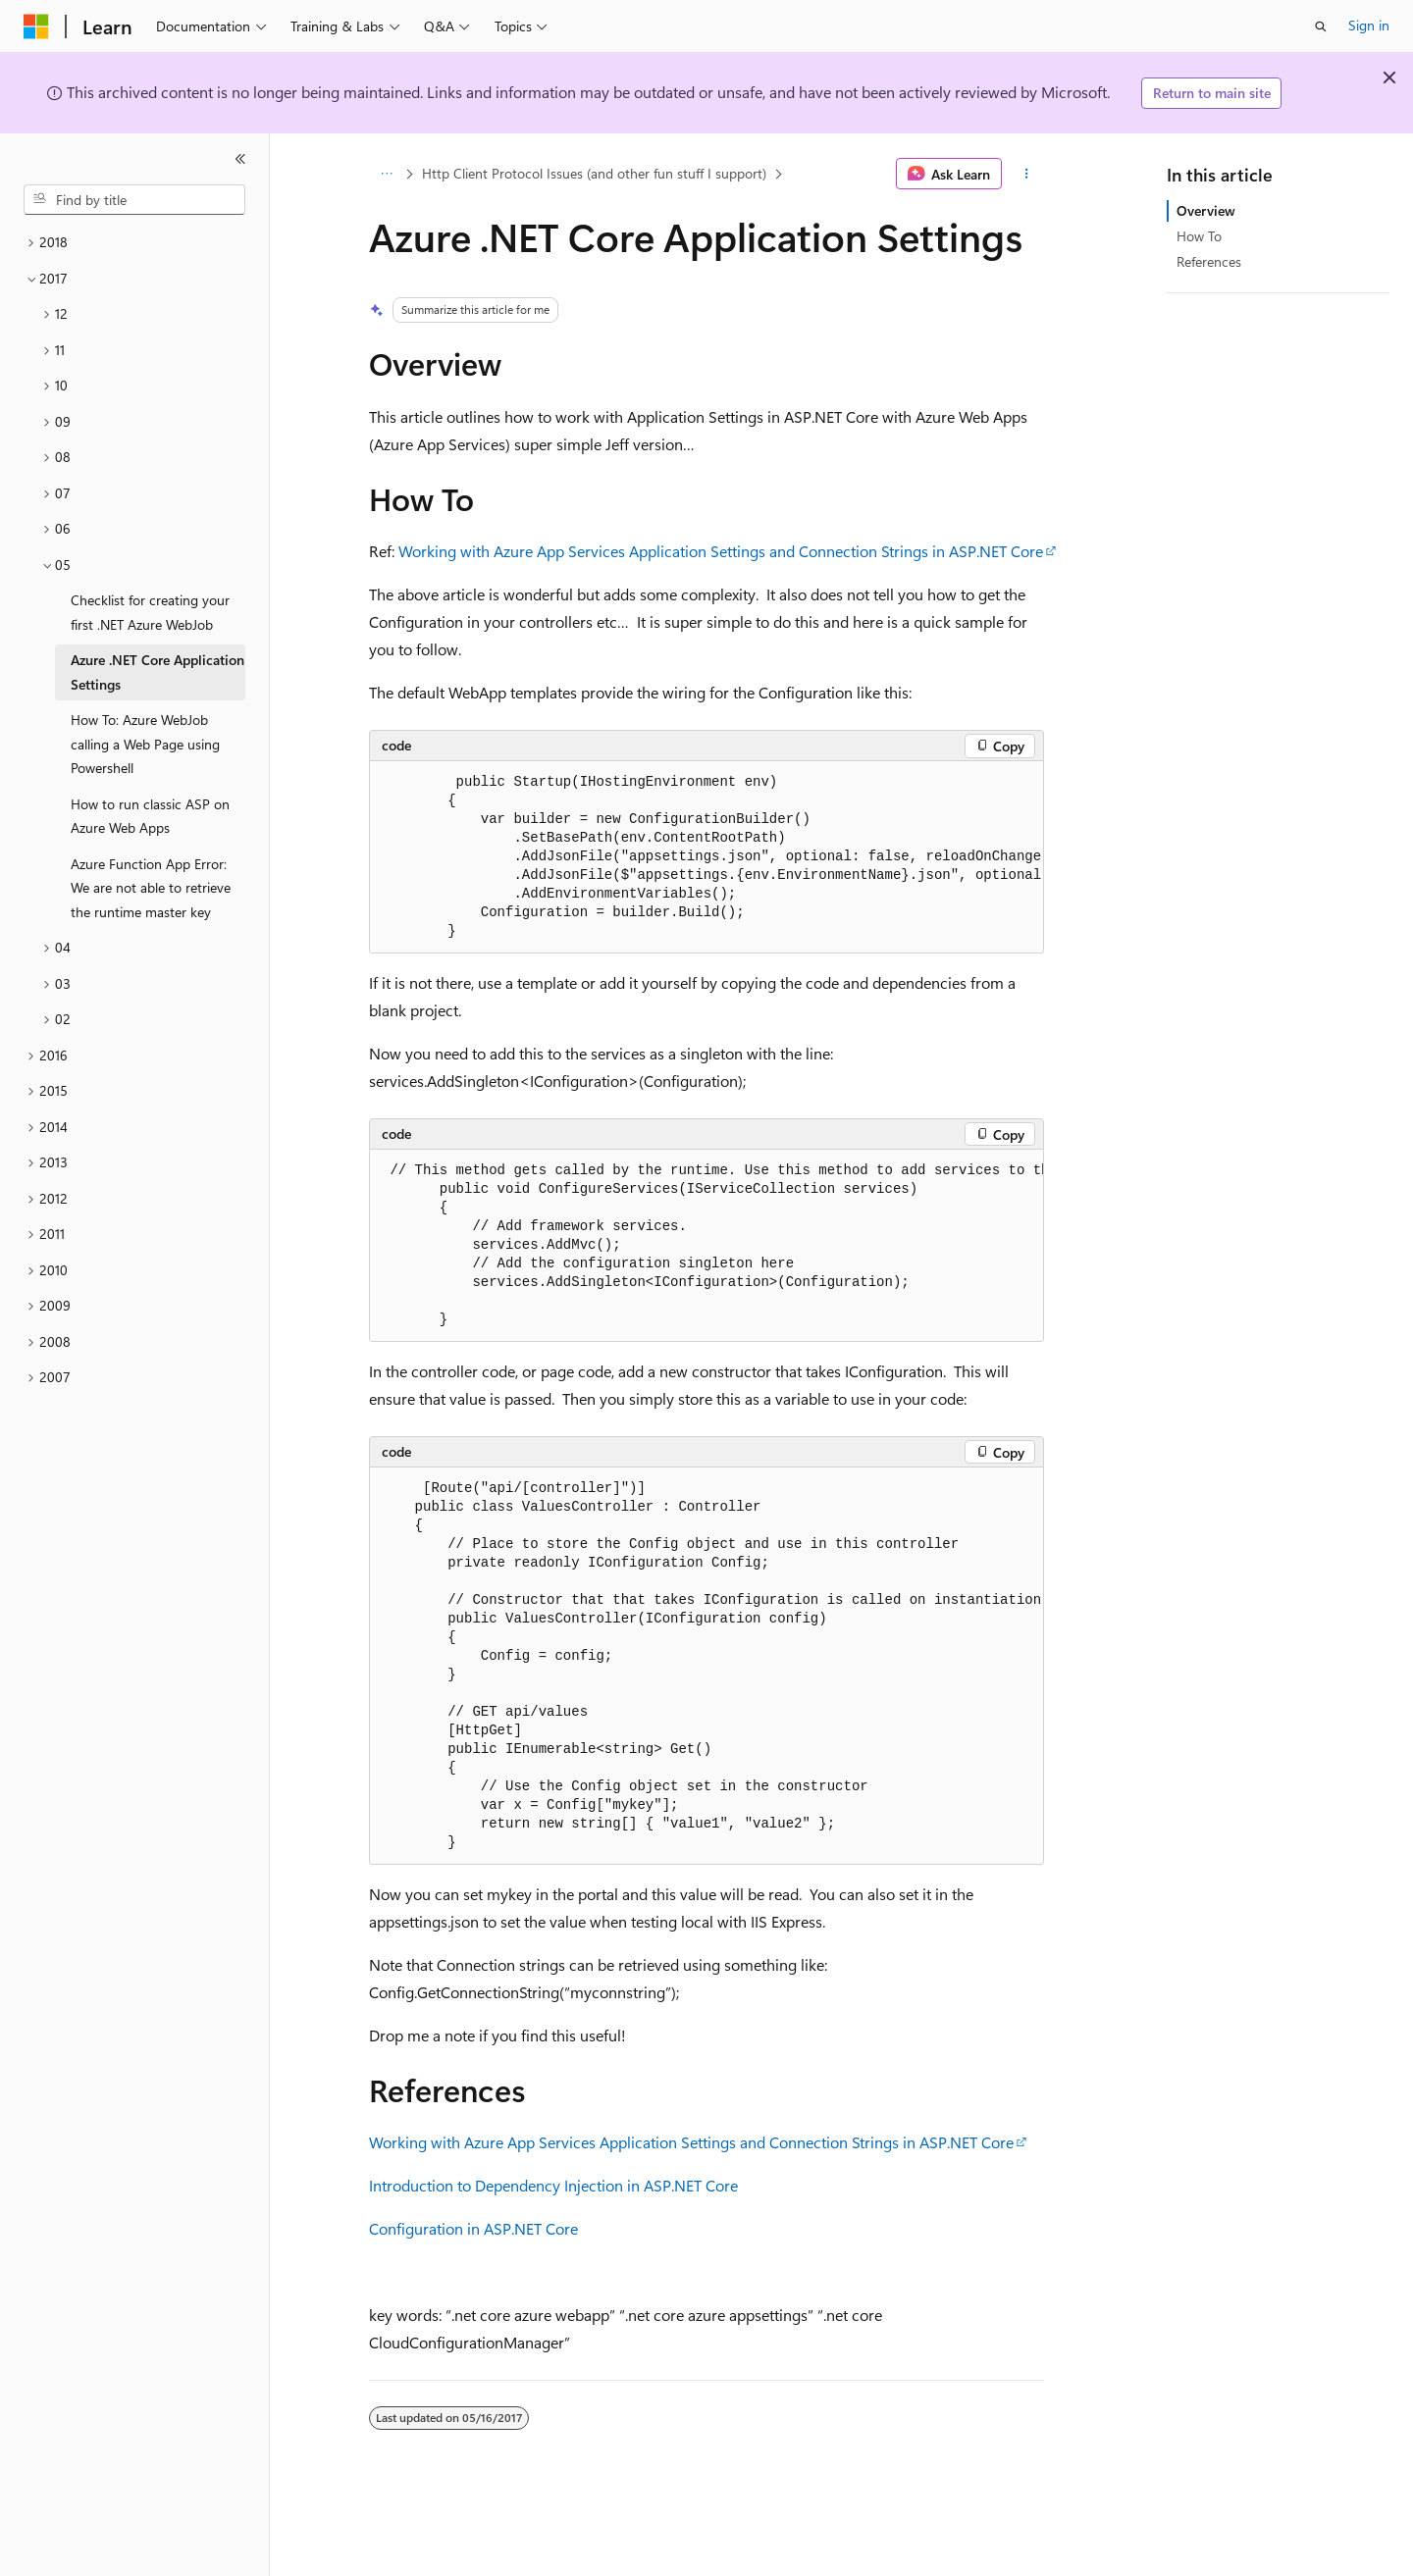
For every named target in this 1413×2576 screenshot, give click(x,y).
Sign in (1368, 25)
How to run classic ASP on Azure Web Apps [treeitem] (150, 816)
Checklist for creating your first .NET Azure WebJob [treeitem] (150, 612)
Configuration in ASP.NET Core (473, 2228)
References (1209, 261)
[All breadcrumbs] (386, 173)
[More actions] (1027, 173)
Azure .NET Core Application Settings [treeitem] (157, 672)
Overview (1206, 210)
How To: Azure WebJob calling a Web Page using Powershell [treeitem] (145, 743)
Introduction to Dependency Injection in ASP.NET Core (553, 2185)
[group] (706, 857)
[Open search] (1320, 26)
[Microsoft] (36, 26)
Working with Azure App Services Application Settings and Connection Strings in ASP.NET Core (720, 551)
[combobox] (134, 200)
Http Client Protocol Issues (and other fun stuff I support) (594, 173)
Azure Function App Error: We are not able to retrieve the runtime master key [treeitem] (151, 887)
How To (1199, 236)
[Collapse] (240, 159)
